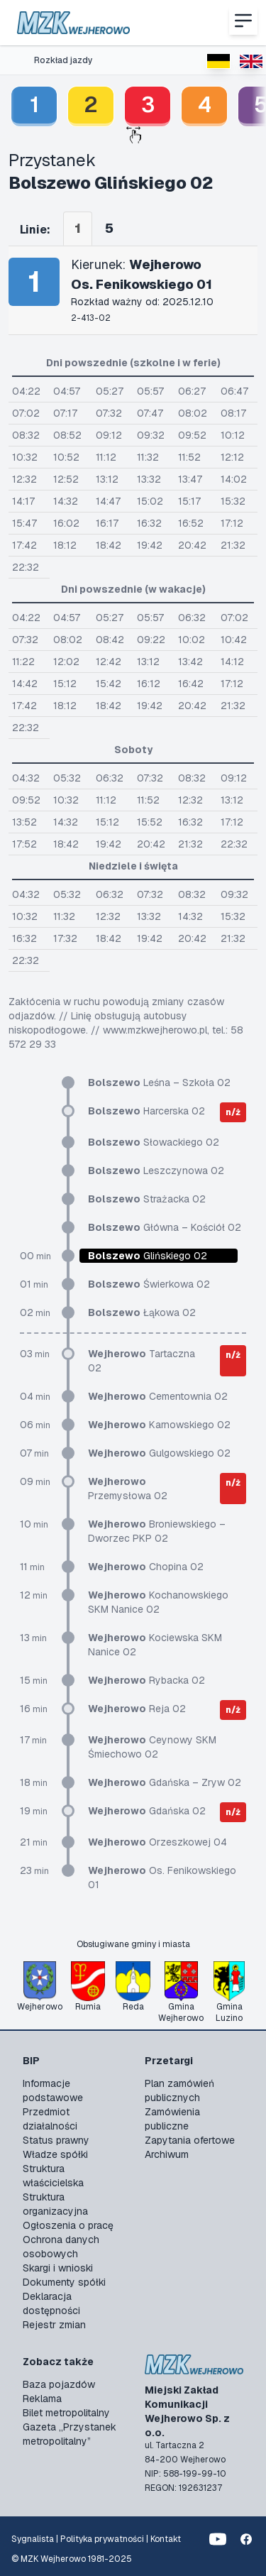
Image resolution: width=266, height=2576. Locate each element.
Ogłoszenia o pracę (68, 2225)
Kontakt (165, 2539)
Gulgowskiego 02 (159, 1453)
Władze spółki (55, 2154)
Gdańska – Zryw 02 (164, 1782)
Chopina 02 (146, 1566)
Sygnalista (32, 2539)
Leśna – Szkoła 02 (159, 1082)
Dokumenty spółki (64, 2282)
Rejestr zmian (54, 2324)
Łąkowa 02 (142, 1312)
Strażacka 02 (147, 1199)
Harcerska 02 (146, 1111)
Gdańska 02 (147, 1810)
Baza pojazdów (59, 2384)
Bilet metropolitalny (66, 2412)
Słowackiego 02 (153, 1142)
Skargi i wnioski (58, 2268)
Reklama (42, 2398)
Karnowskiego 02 (159, 1424)
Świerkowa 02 (149, 1284)
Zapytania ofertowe (190, 2140)
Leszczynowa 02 (156, 1170)
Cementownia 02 (158, 1396)
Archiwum (167, 2154)
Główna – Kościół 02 (164, 1227)
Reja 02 (137, 1708)
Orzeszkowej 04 (157, 1842)
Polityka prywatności (102, 2539)
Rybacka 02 (146, 1680)
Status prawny (56, 2140)
